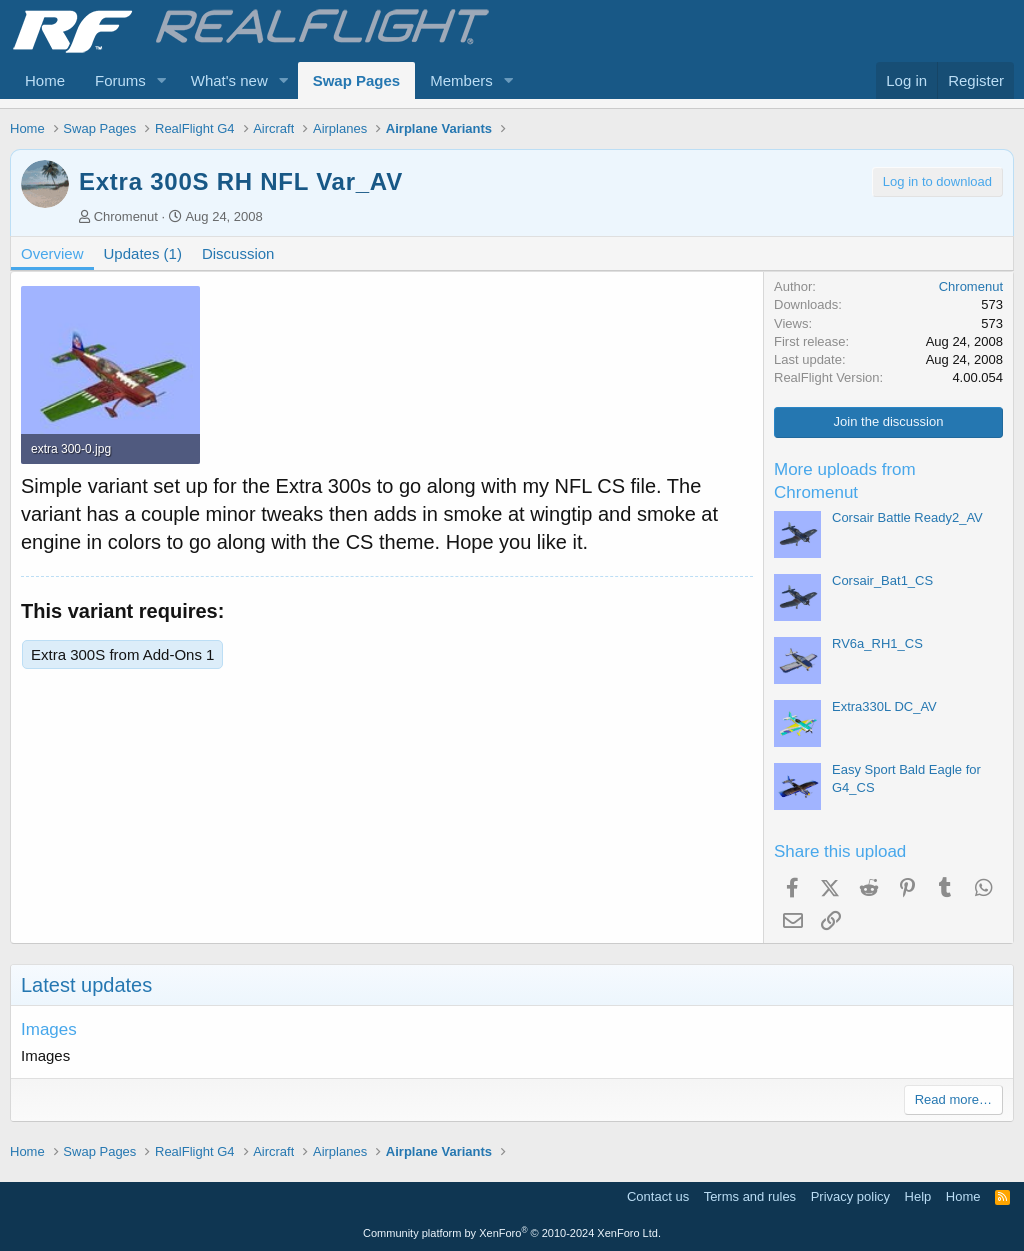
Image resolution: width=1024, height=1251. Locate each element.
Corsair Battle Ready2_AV (907, 517)
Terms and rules (750, 1196)
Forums (120, 80)
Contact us (658, 1196)
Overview (52, 253)
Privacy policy (850, 1196)
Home (45, 80)
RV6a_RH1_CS (877, 643)
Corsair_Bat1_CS (882, 580)
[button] (162, 80)
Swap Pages (357, 80)
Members (461, 80)
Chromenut (126, 216)
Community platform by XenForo (512, 1233)
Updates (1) (143, 253)
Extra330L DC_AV (884, 706)
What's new (229, 80)
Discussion (238, 253)
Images (49, 1029)
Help (918, 1196)
